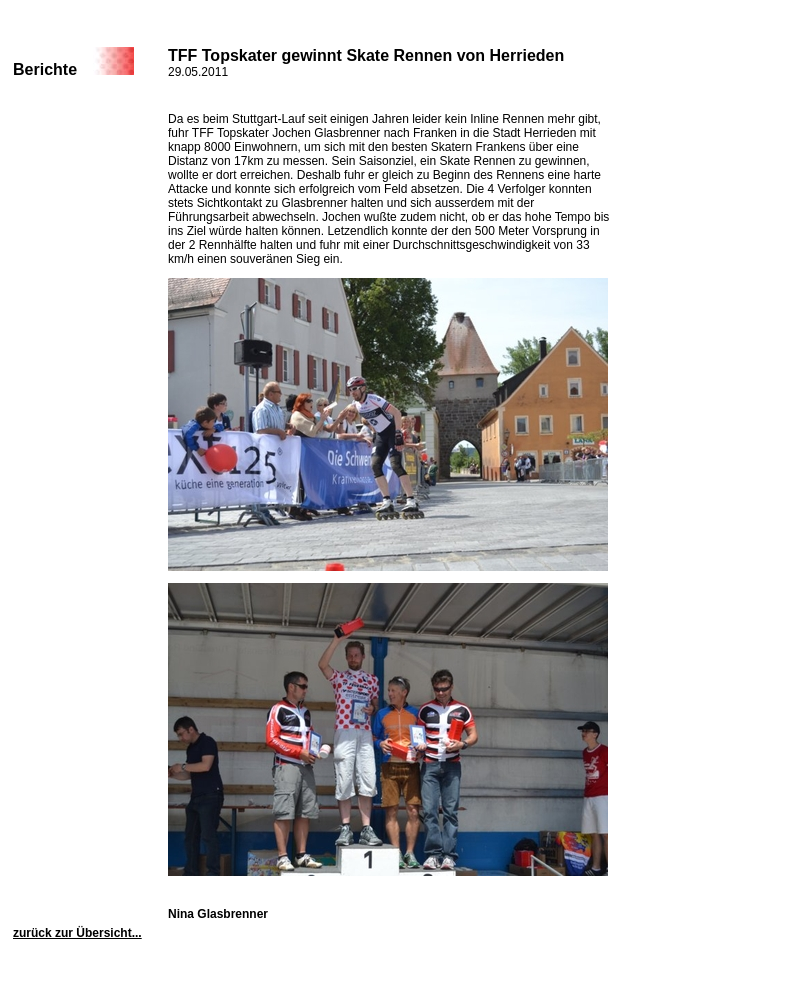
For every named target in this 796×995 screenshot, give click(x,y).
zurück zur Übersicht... (77, 933)
